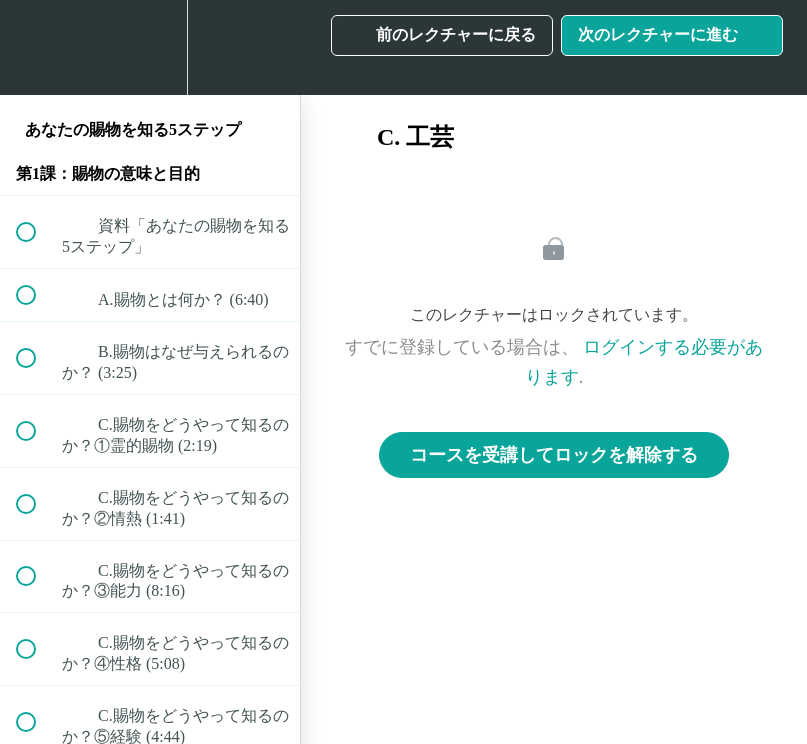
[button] (37, 47)
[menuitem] (150, 47)
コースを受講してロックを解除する (554, 455)
